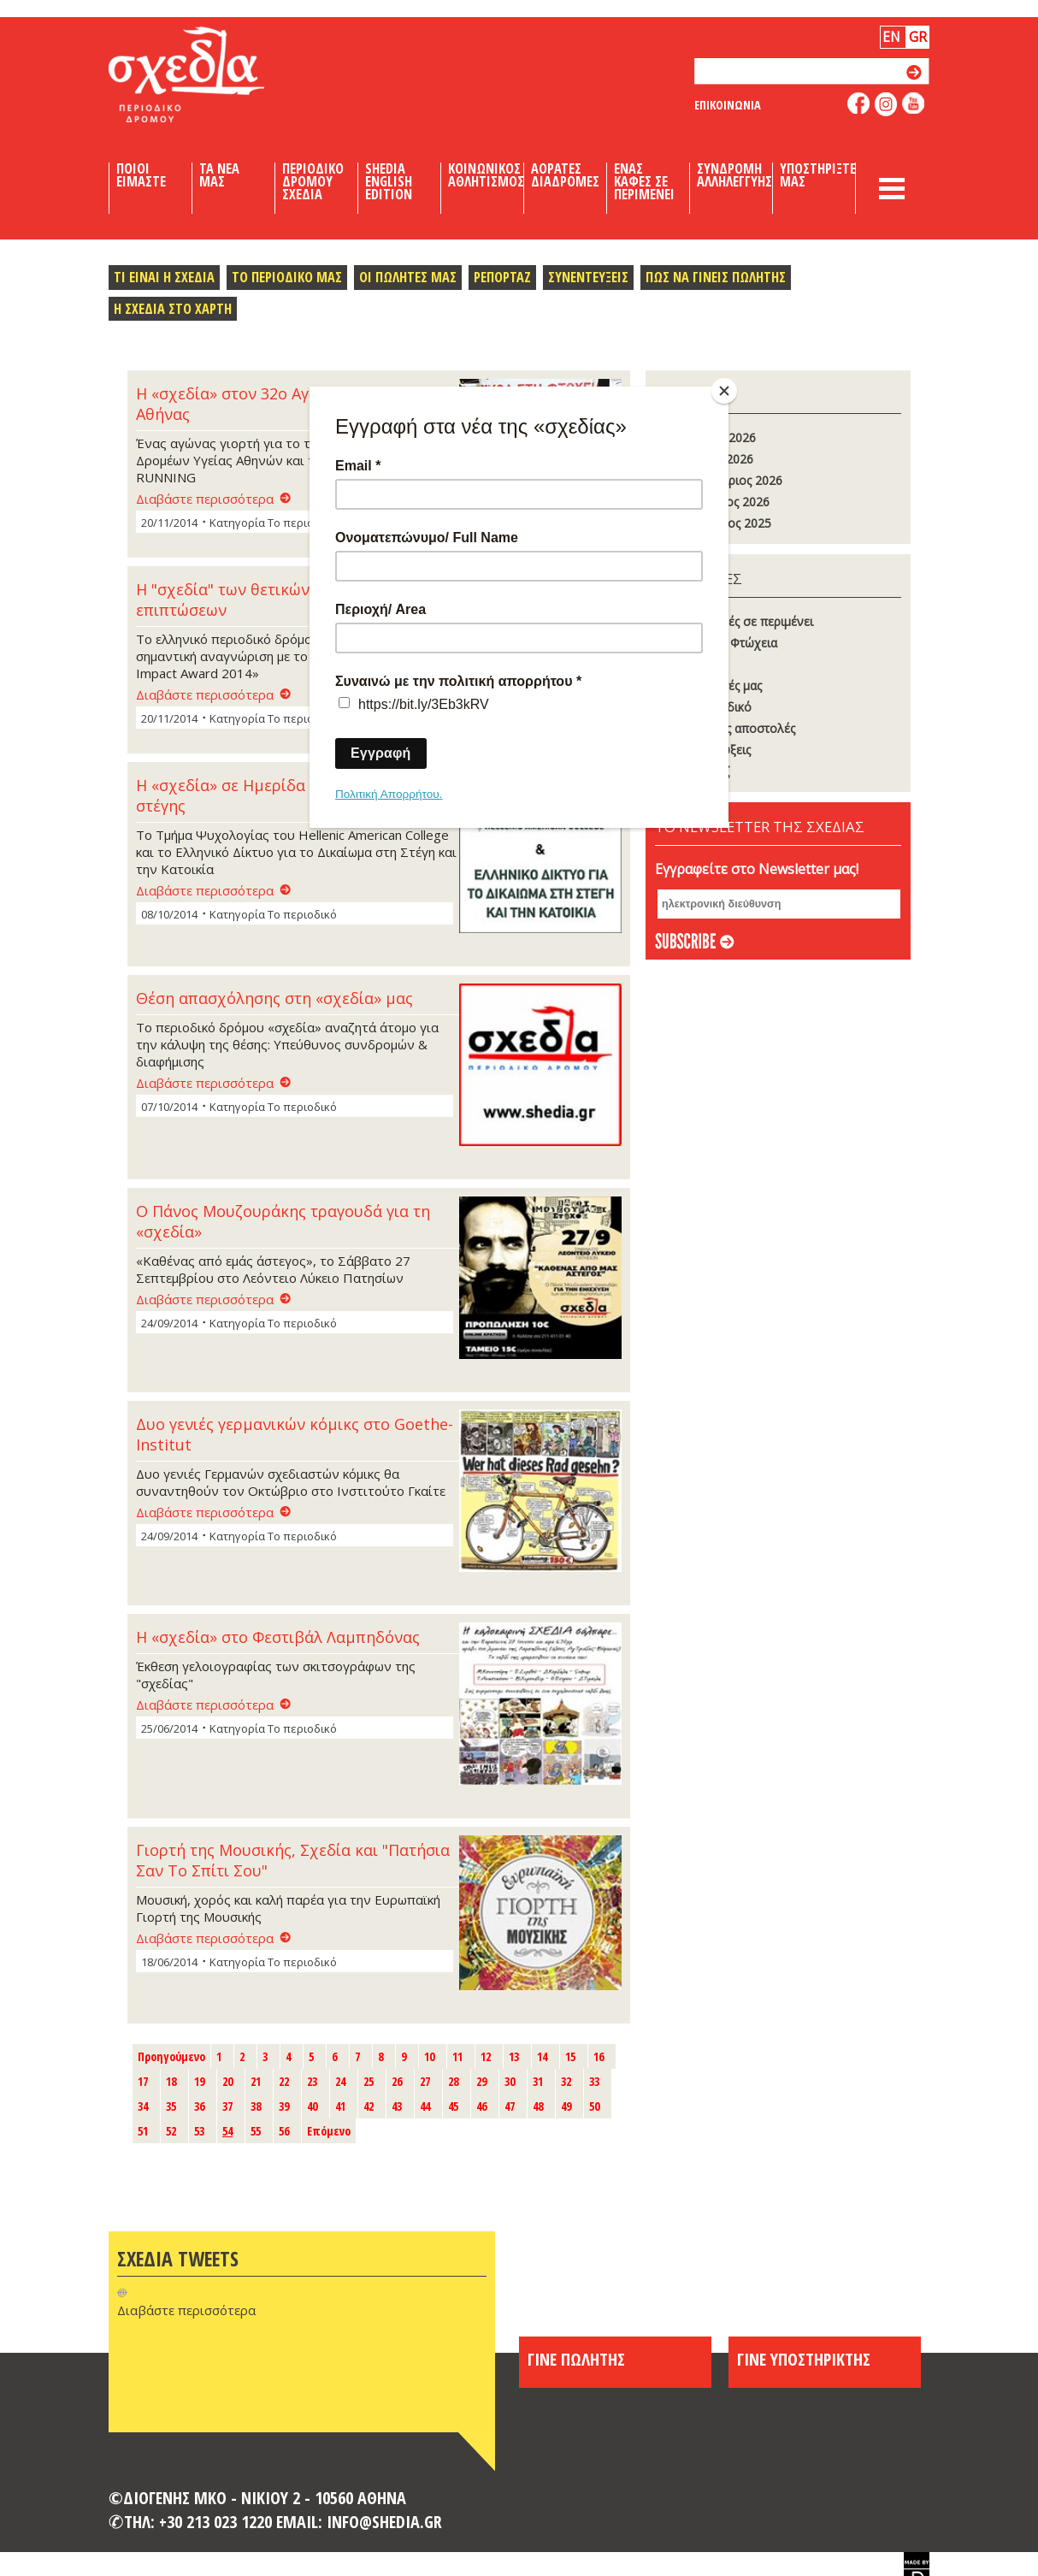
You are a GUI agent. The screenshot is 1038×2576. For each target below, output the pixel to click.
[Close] (724, 391)
